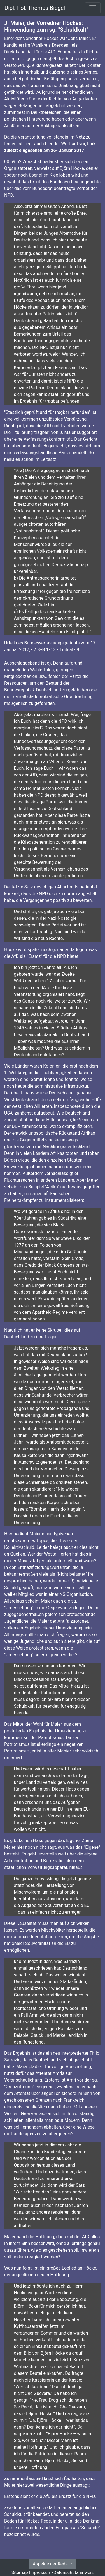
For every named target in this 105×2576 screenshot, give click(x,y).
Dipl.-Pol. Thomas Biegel (34, 7)
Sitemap (19, 2572)
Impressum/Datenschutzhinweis (61, 2572)
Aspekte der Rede (51, 2563)
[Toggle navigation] (93, 7)
